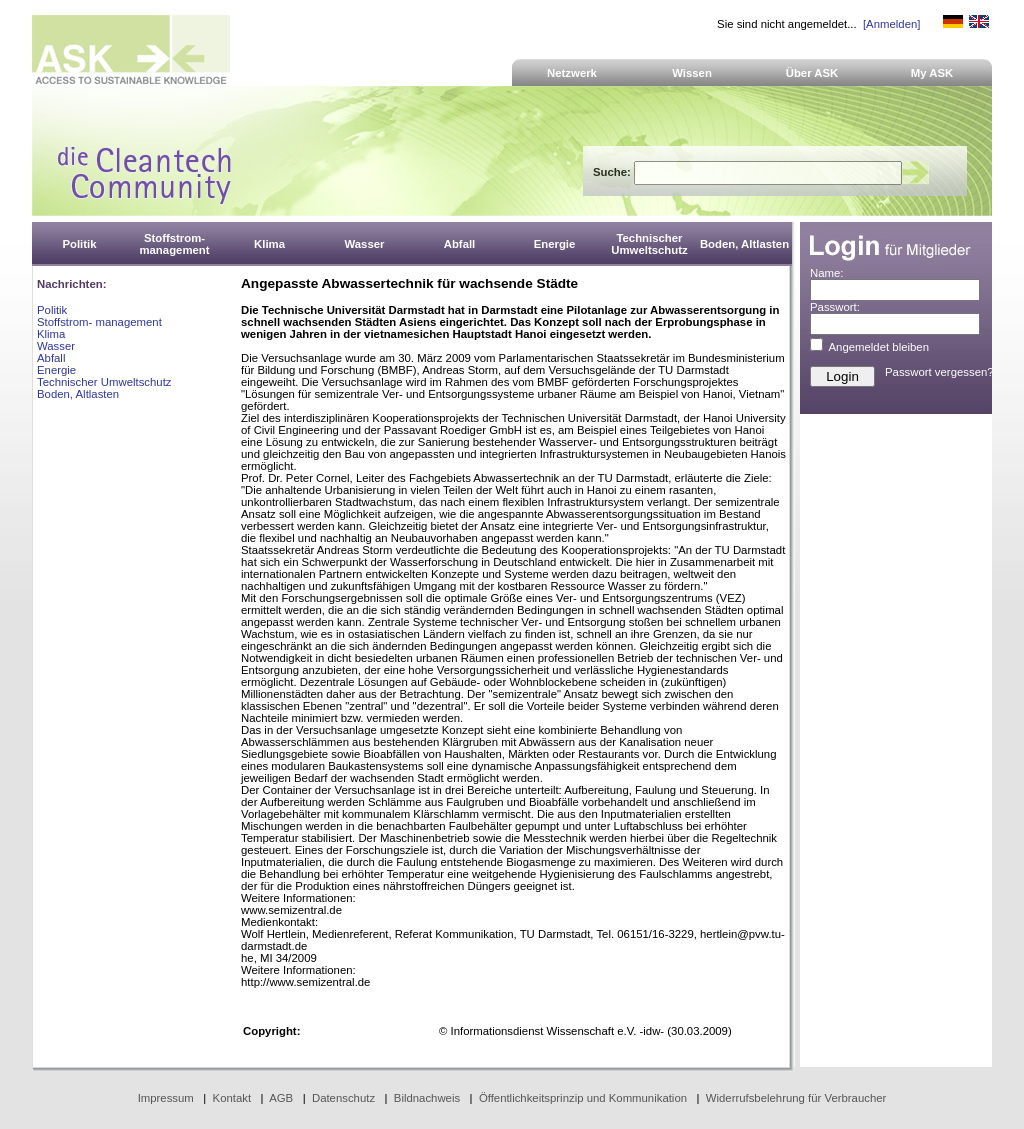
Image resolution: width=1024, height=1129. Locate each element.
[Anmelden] (891, 24)
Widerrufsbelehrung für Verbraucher (796, 1098)
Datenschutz (343, 1098)
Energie (56, 370)
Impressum (166, 1098)
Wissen (692, 73)
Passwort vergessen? (939, 372)
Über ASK (812, 73)
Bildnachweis (427, 1098)
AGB (281, 1098)
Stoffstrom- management (99, 322)
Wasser (56, 346)
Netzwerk (572, 73)
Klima (51, 334)
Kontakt (232, 1098)
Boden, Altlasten (78, 394)
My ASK (932, 73)
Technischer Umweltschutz (104, 382)
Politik (52, 310)
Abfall (51, 358)
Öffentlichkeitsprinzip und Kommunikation (583, 1098)
